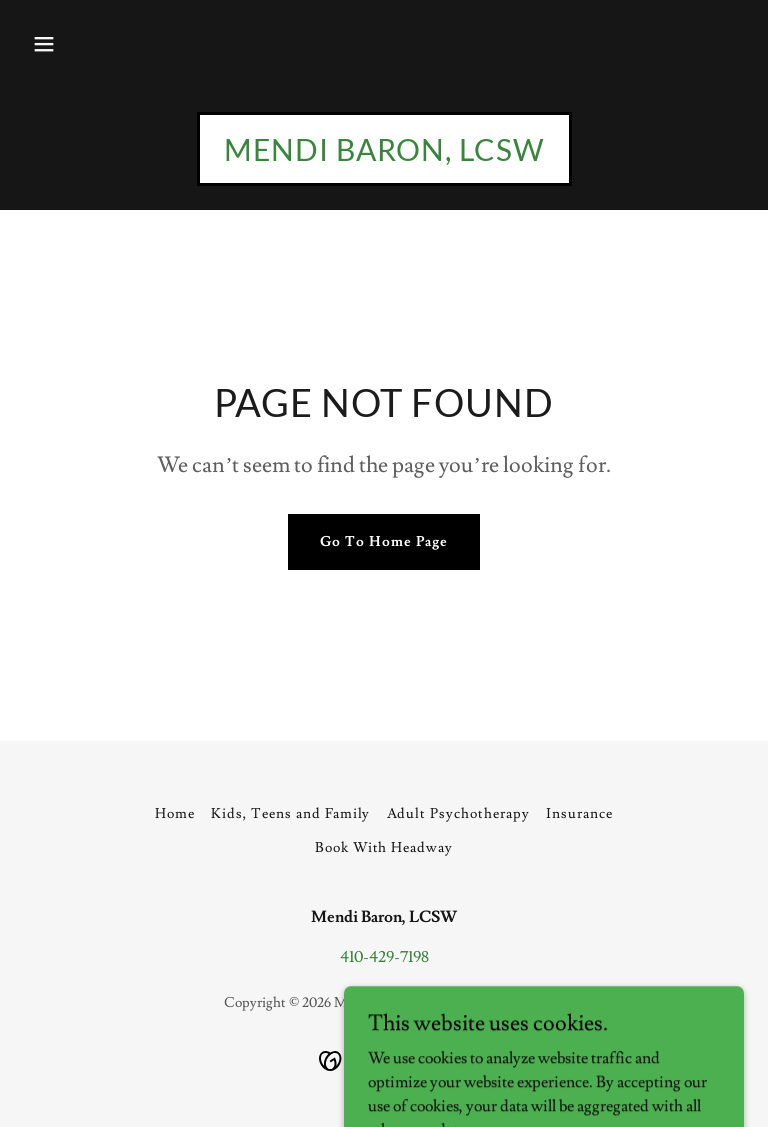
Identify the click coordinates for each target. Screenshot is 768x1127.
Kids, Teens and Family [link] (291, 814)
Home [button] (175, 814)
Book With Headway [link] (384, 848)
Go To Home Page (384, 542)
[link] (384, 156)
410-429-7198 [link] (384, 957)
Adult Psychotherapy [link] (459, 814)
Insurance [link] (579, 814)
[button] (44, 44)
